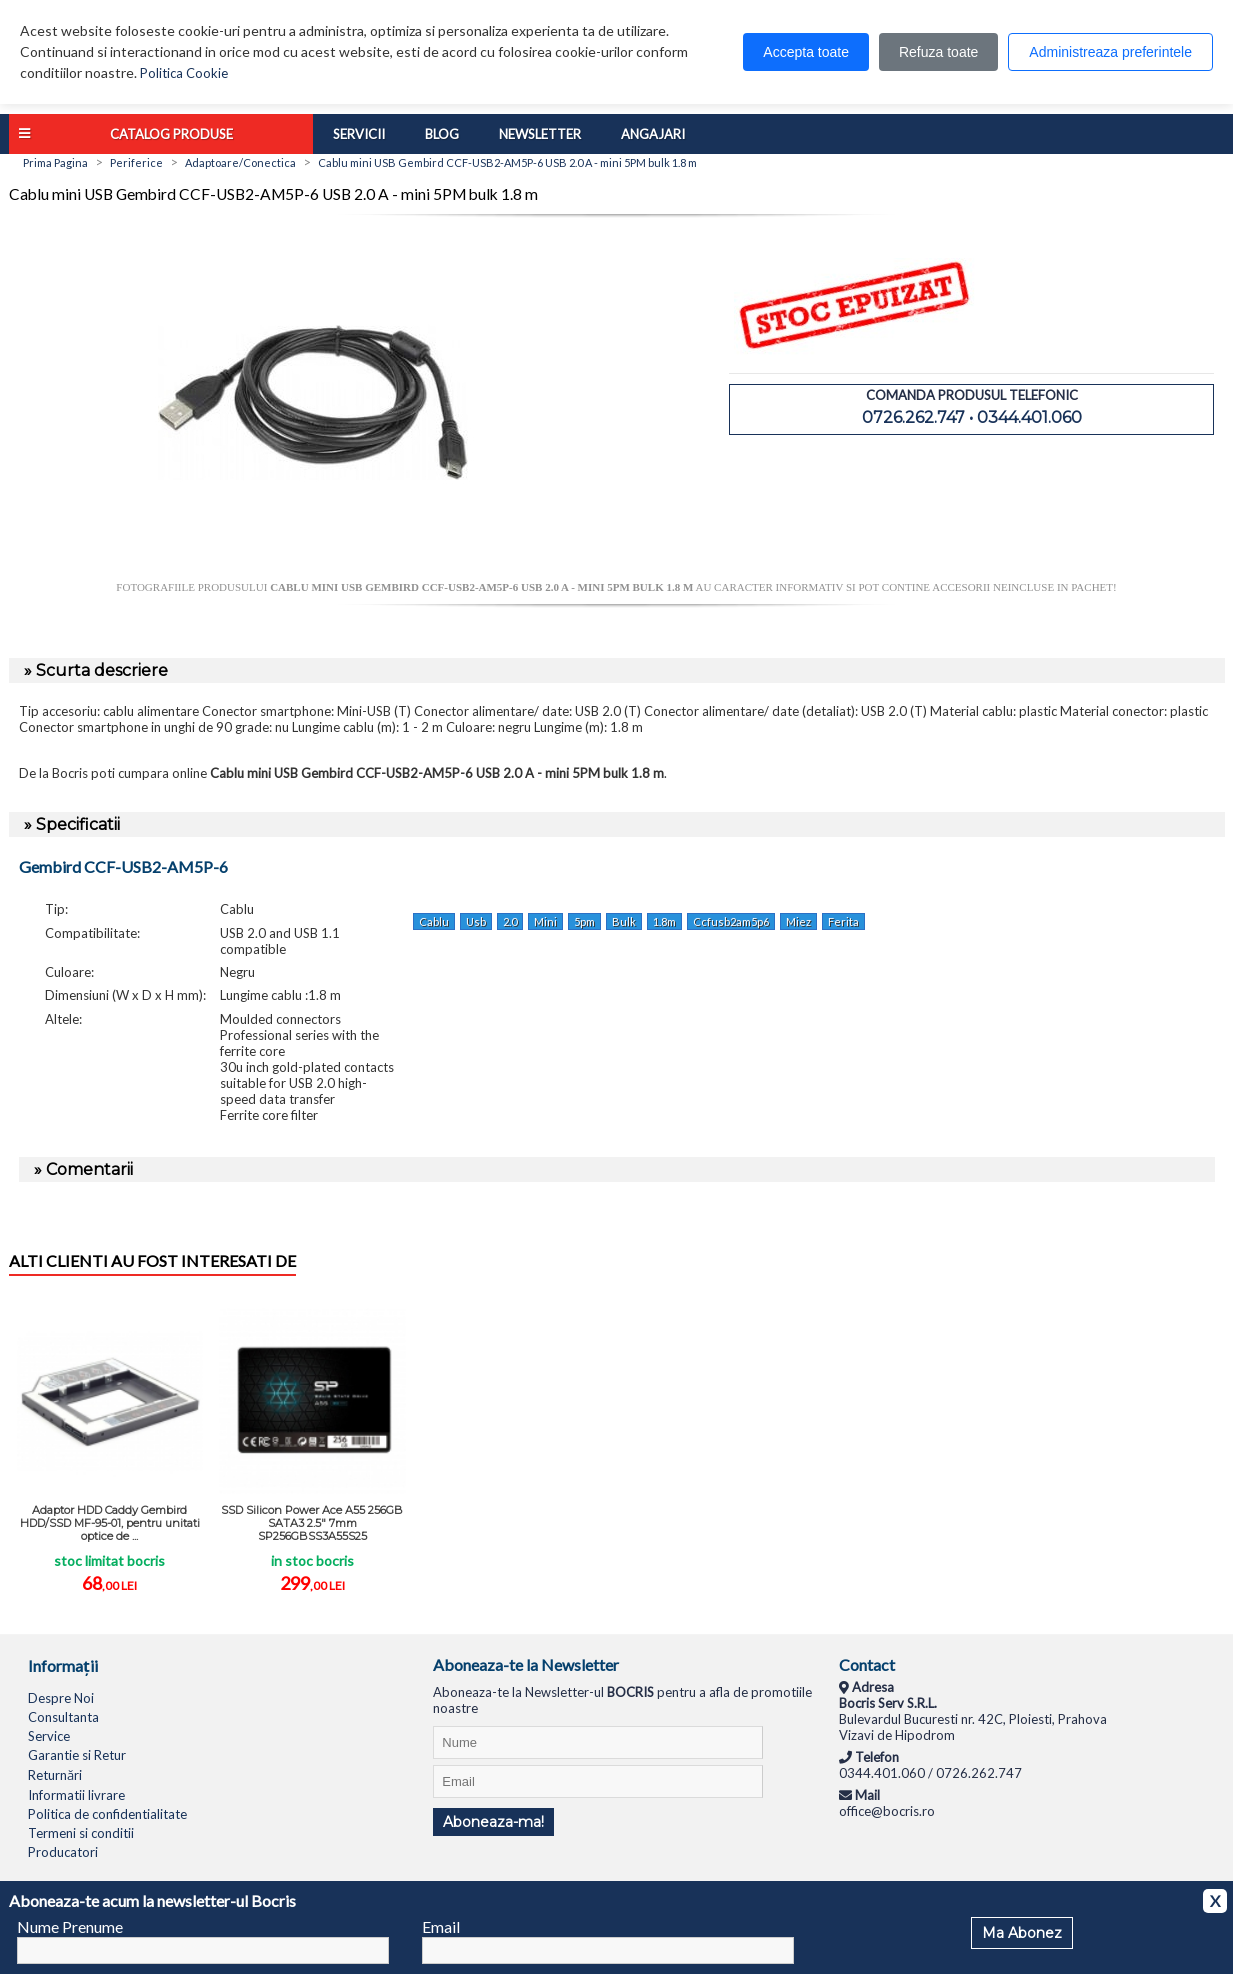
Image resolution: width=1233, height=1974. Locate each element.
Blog (442, 134)
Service (49, 1736)
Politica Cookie (184, 73)
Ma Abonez (1022, 1933)
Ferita (843, 921)
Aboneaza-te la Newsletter (526, 1664)
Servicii (359, 134)
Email (441, 1926)
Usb (476, 921)
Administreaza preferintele (1110, 52)
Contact (867, 1664)
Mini (545, 921)
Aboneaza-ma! (493, 1822)
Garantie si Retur (77, 1755)
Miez (798, 921)
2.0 (510, 921)
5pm (584, 921)
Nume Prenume (70, 1926)
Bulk (624, 921)
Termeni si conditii (81, 1833)
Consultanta (63, 1717)
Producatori (63, 1852)
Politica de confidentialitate (107, 1814)
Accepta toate (806, 52)
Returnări (55, 1775)
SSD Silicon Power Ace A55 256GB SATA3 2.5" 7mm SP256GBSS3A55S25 (312, 1523)
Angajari (653, 134)
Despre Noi (61, 1698)
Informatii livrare (76, 1795)
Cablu (434, 921)
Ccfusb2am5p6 (731, 921)
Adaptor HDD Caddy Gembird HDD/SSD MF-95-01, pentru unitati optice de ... (110, 1523)
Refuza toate (938, 52)
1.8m (664, 921)
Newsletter (540, 134)
